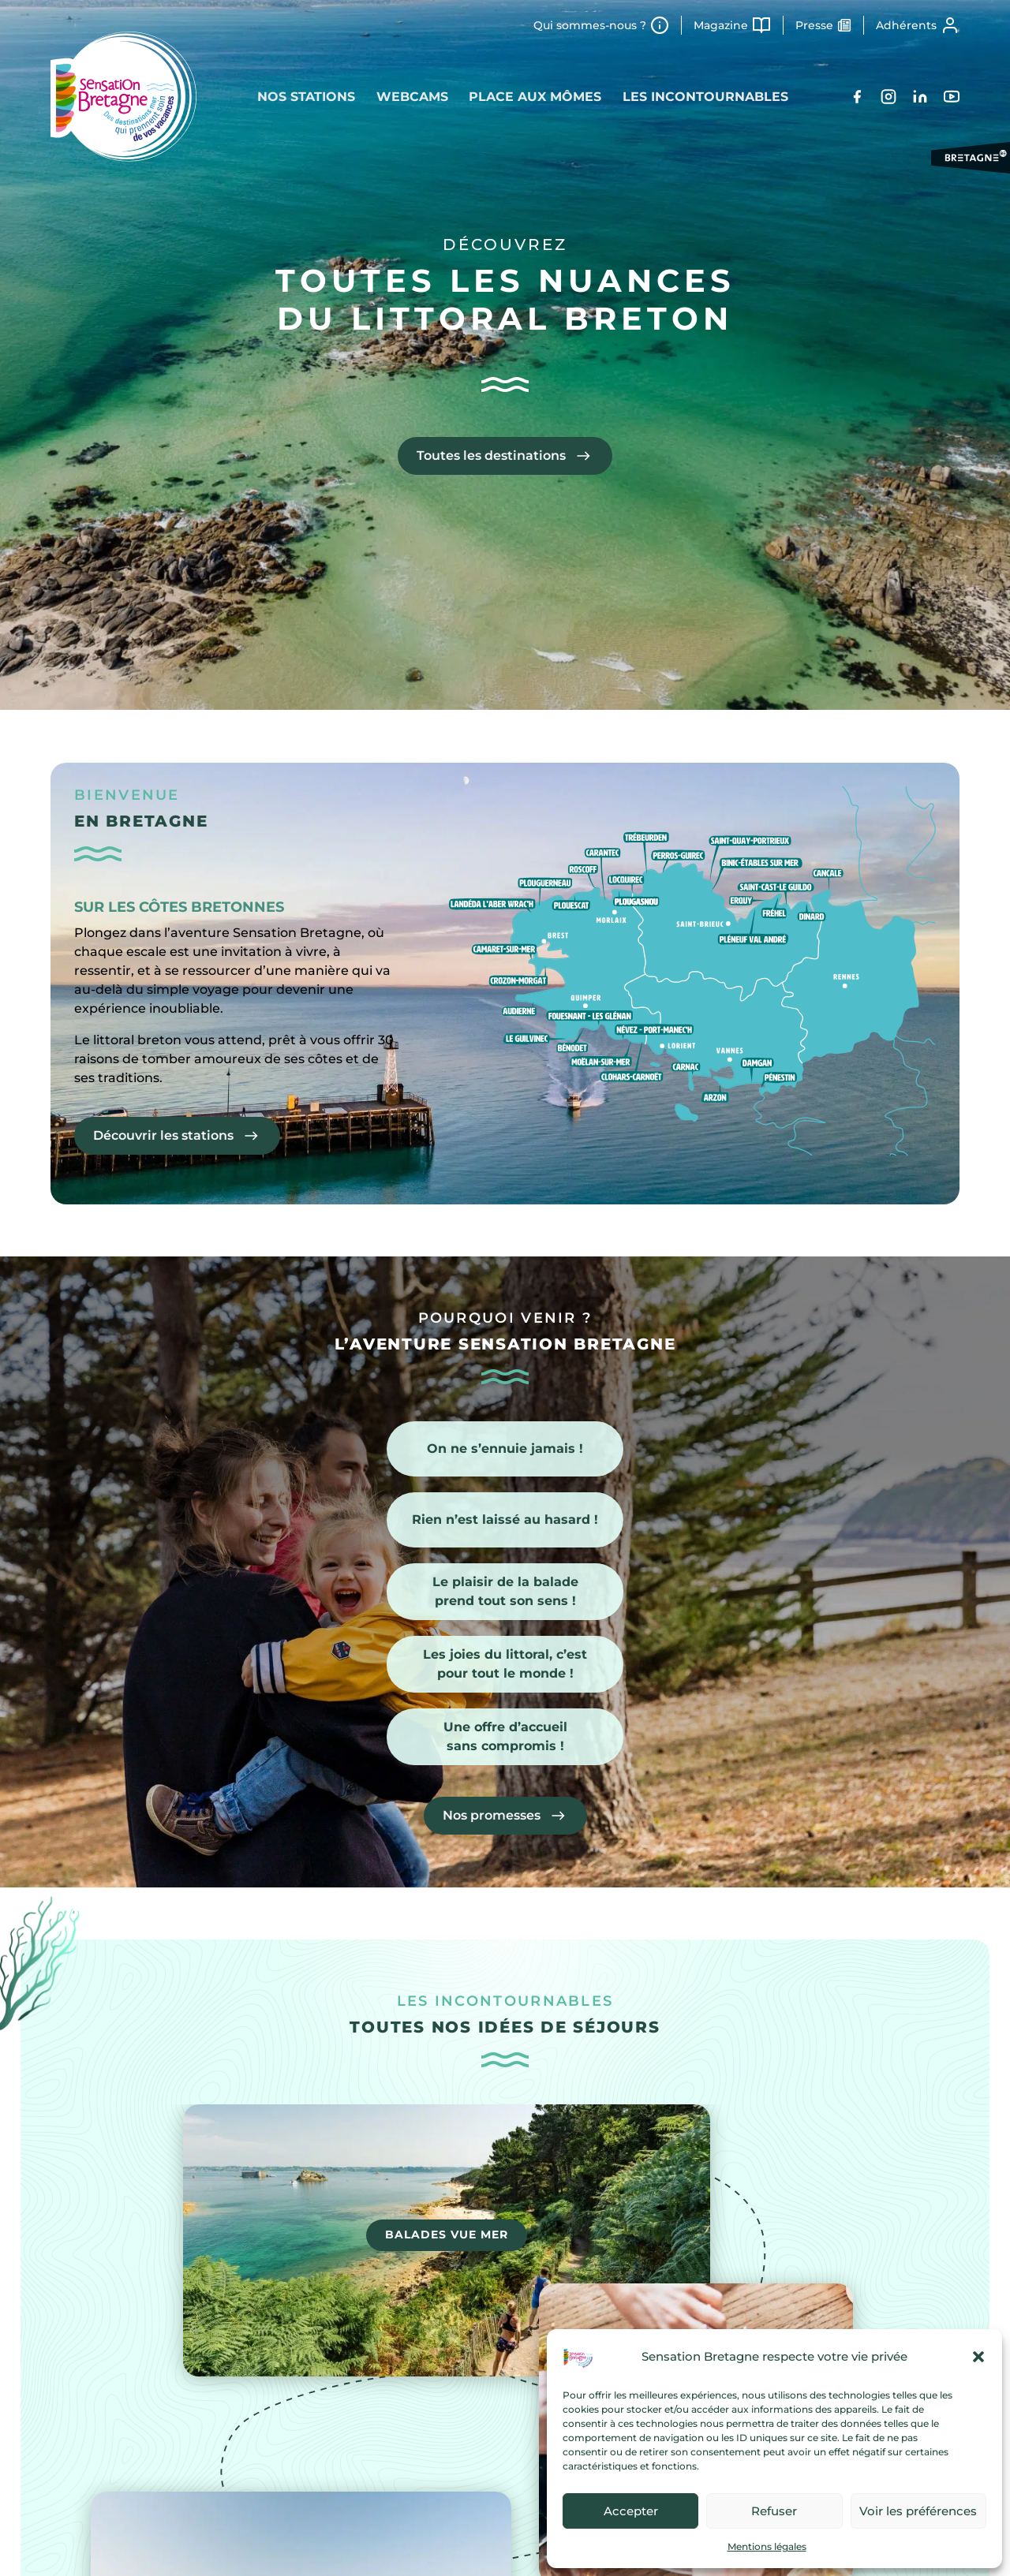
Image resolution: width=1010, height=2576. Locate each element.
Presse (814, 25)
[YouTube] (952, 96)
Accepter (631, 2510)
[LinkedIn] (920, 96)
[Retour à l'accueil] (123, 97)
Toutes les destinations (491, 455)
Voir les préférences (918, 2510)
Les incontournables (709, 96)
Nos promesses (492, 1815)
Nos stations (302, 96)
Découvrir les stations (163, 1137)
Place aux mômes (536, 96)
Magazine (721, 25)
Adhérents (906, 25)
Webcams (411, 96)
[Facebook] (857, 96)
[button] (978, 2357)
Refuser (774, 2510)
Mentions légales (767, 2546)
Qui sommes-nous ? (589, 25)
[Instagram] (888, 96)
